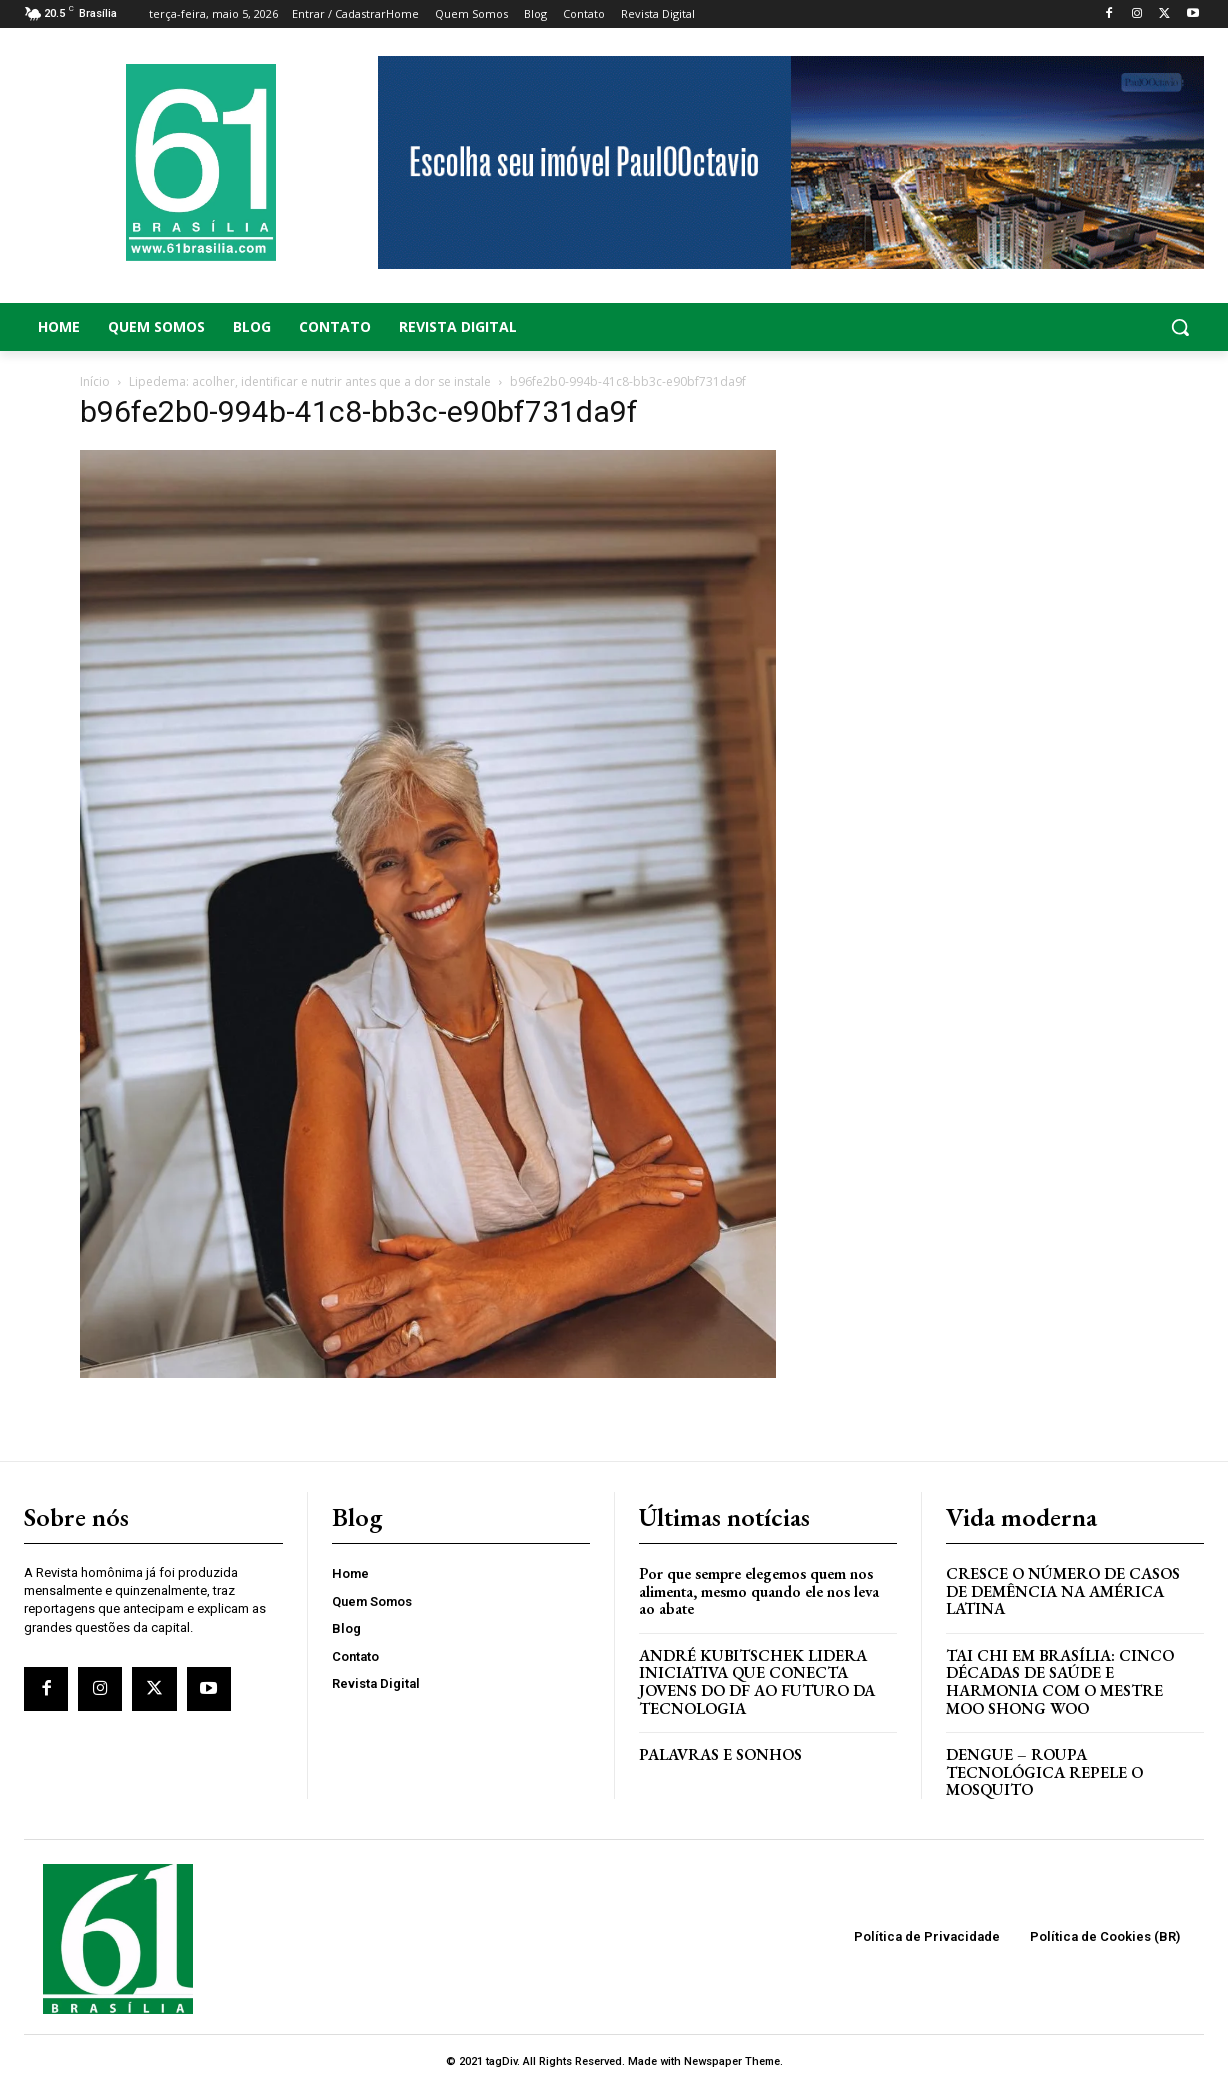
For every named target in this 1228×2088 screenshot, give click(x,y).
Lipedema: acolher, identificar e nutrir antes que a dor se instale (310, 381)
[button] (1074, 327)
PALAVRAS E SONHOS (720, 1754)
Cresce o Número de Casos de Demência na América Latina (1063, 1591)
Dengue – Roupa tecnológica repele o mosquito (1044, 1772)
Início (95, 381)
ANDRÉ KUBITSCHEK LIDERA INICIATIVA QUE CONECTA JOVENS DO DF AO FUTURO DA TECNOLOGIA (757, 1682)
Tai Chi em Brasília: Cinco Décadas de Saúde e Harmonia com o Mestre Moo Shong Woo (1060, 1682)
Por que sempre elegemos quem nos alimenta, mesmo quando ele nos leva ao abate (759, 1591)
